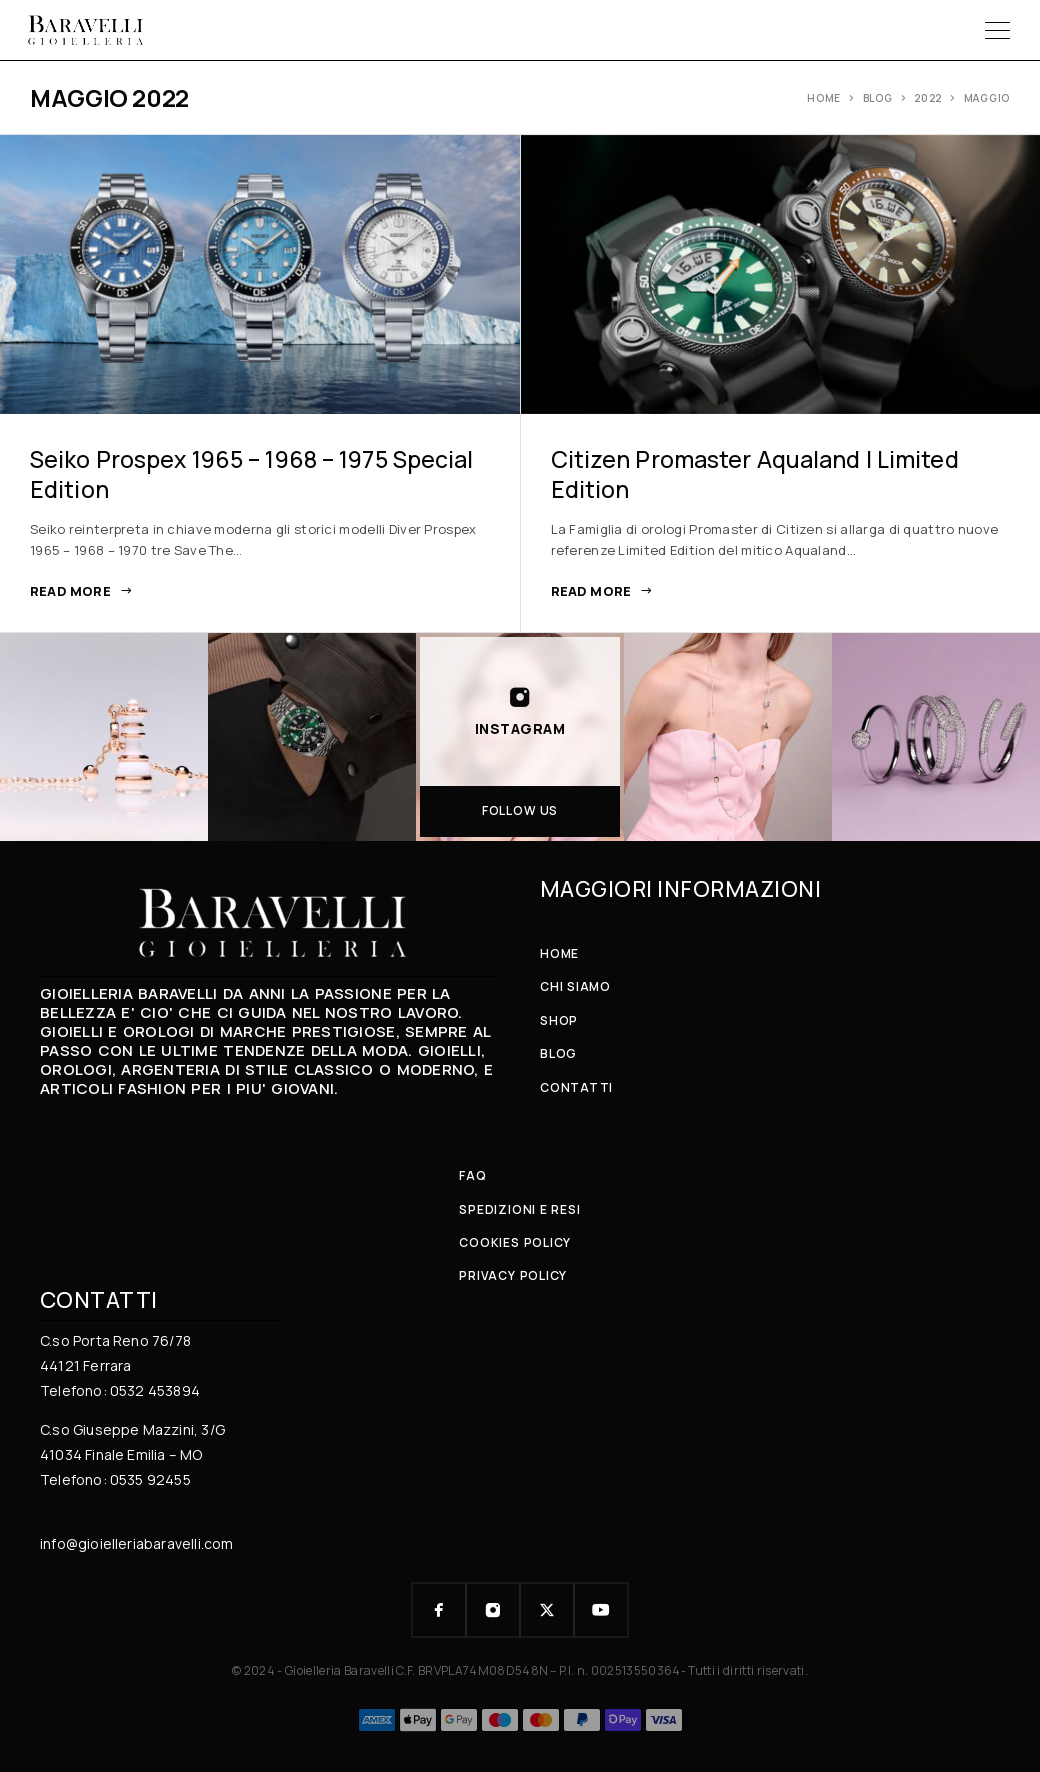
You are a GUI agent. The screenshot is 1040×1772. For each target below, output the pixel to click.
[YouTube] (601, 1610)
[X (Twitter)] (547, 1610)
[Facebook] (439, 1610)
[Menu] (997, 30)
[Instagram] (493, 1610)
